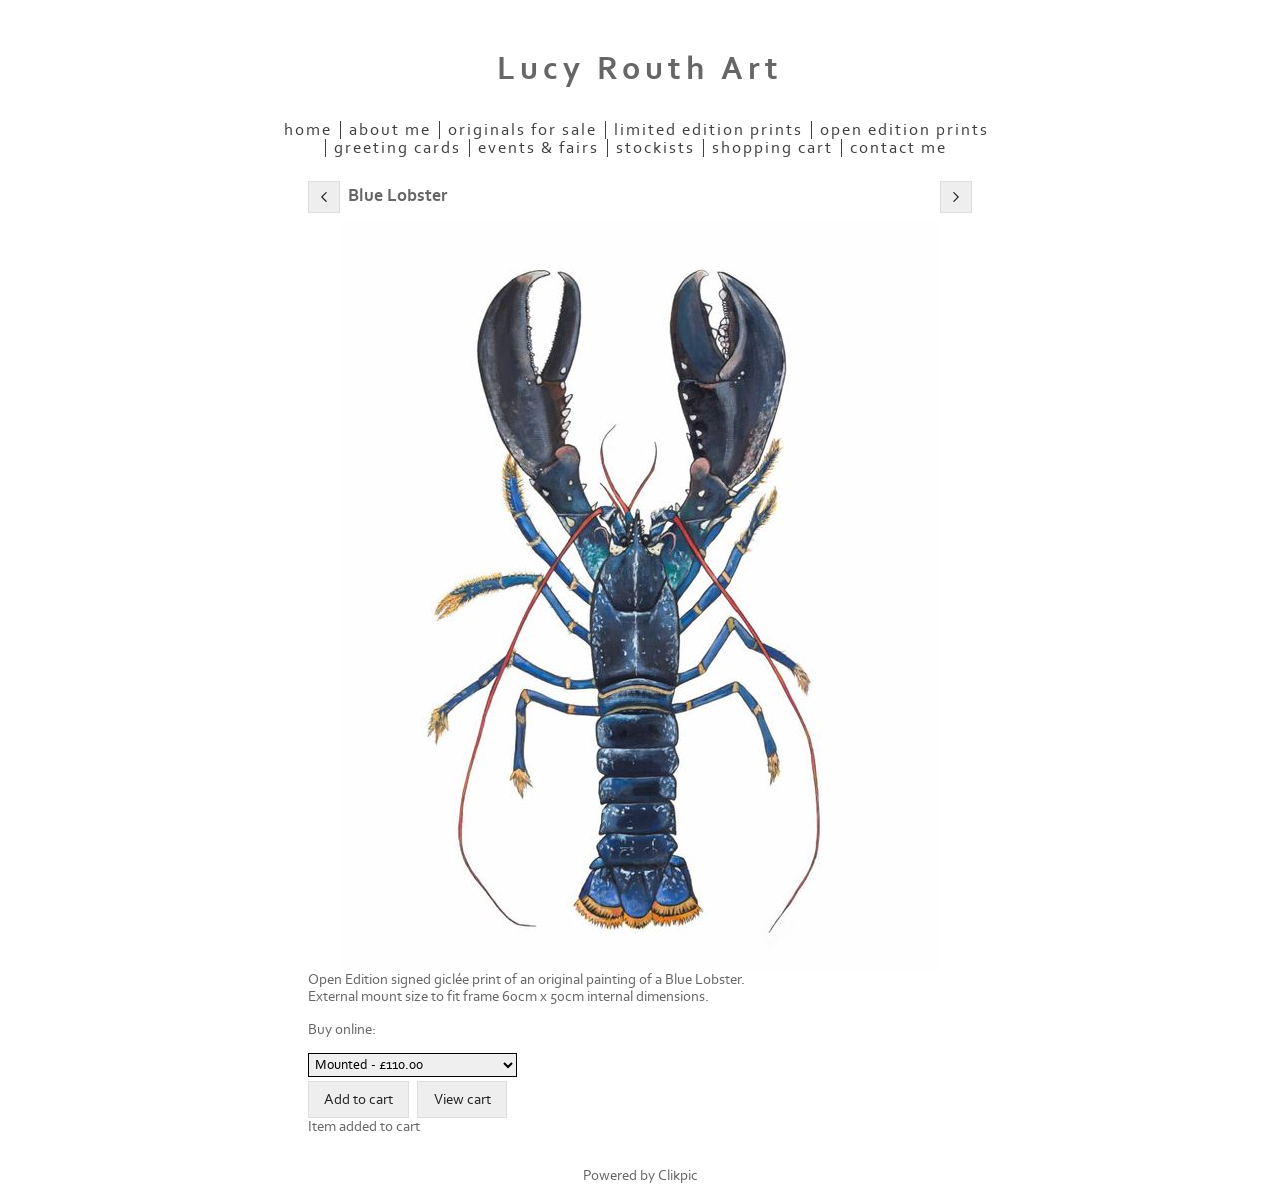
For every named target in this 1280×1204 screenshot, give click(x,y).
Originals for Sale (522, 130)
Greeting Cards (397, 148)
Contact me (898, 148)
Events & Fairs (538, 148)
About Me (390, 130)
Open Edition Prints (904, 130)
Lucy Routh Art (640, 69)
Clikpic (678, 1175)
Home (308, 130)
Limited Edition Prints (708, 130)
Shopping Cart (772, 148)
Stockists (655, 148)
